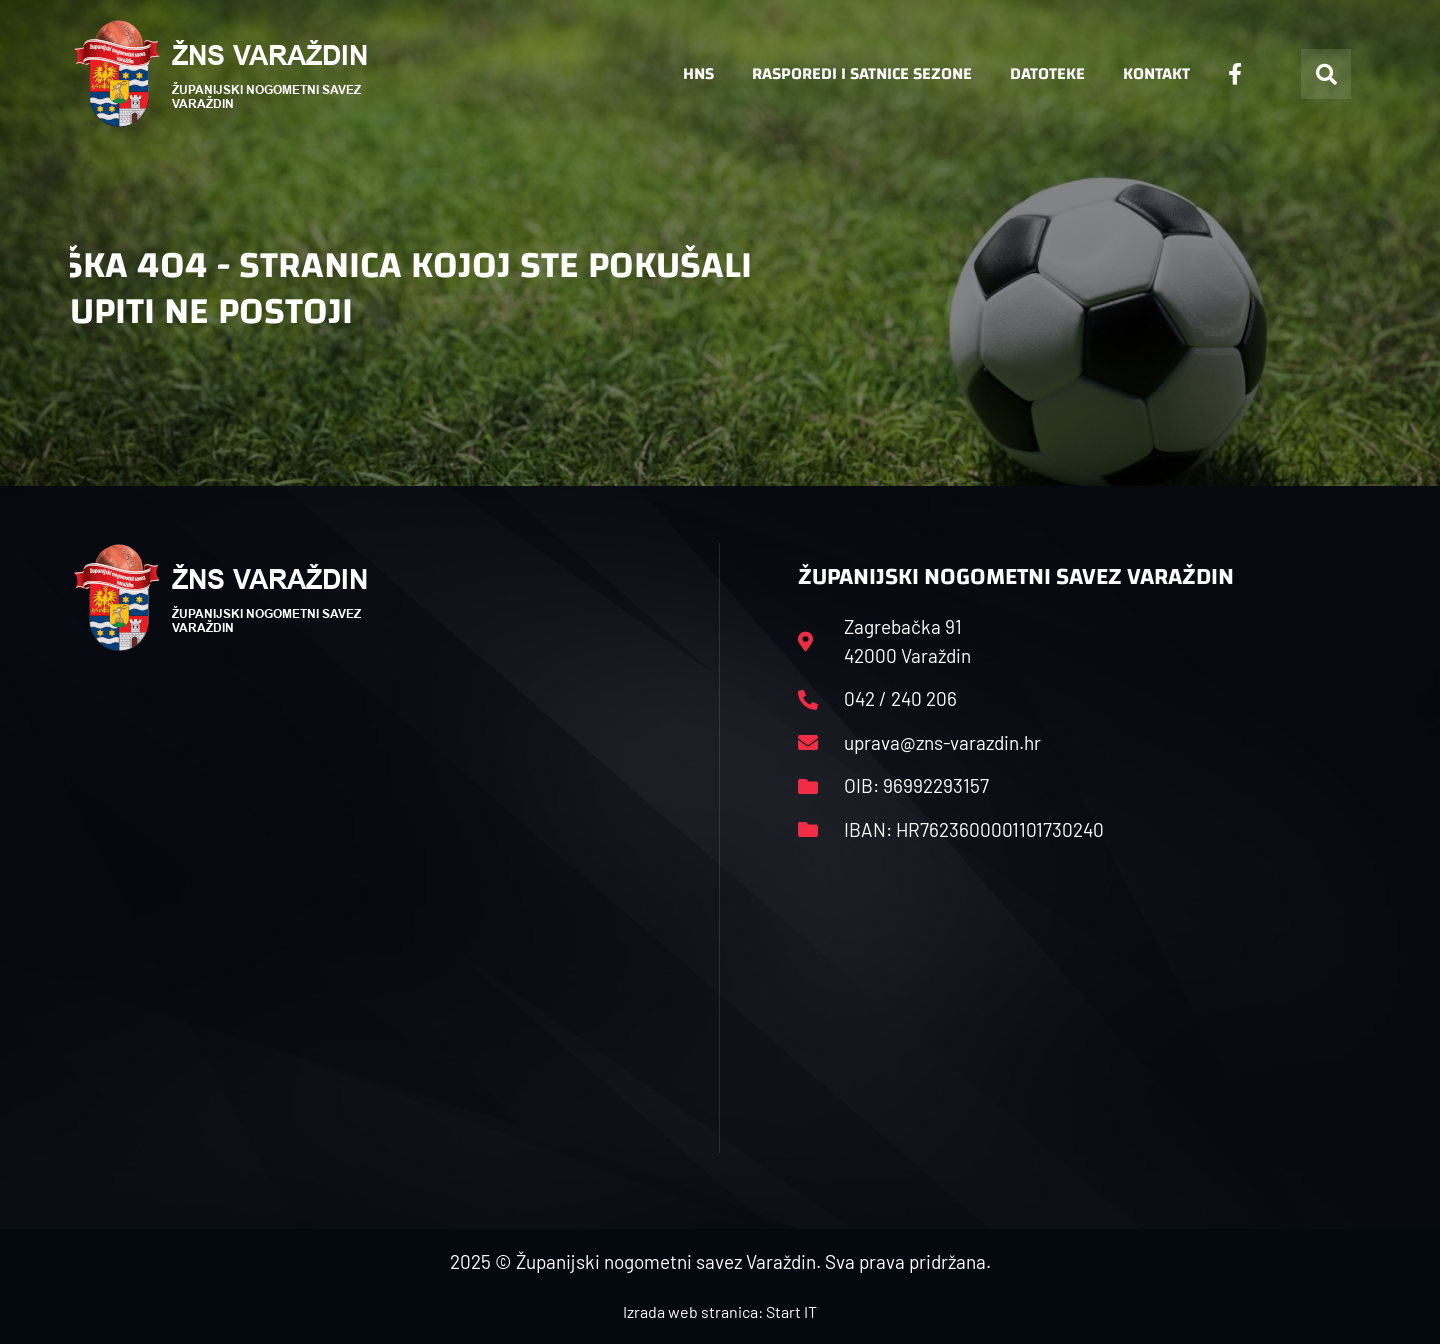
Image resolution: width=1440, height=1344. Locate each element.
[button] (1326, 74)
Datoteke (1047, 73)
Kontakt (1156, 73)
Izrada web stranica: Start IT (720, 1311)
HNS (698, 73)
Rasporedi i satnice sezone (862, 73)
